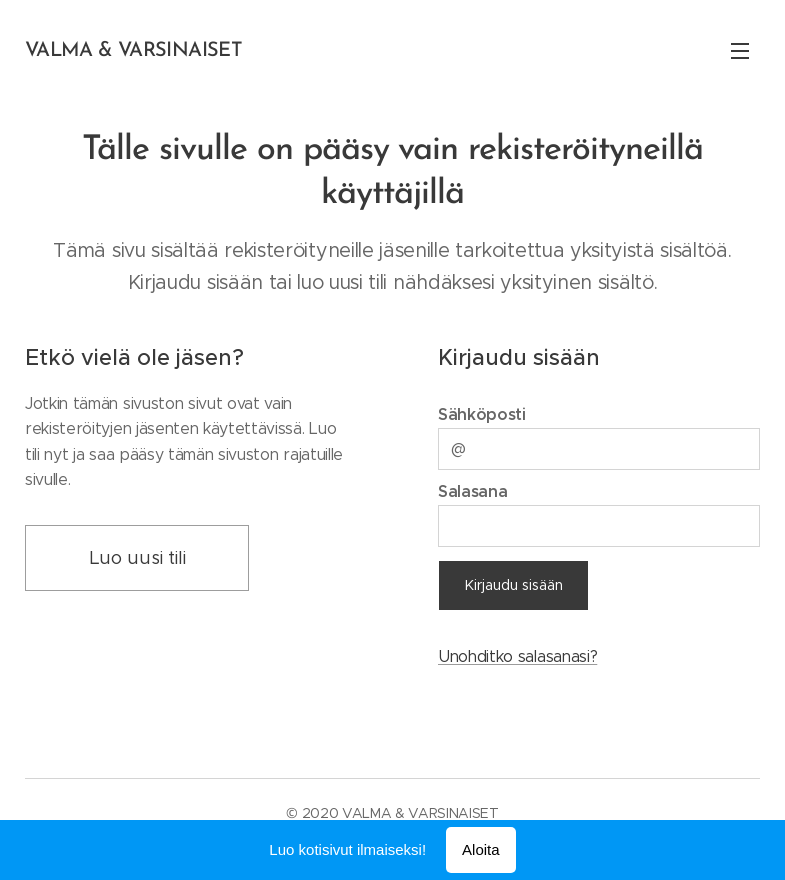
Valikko (740, 51)
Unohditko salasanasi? (517, 656)
